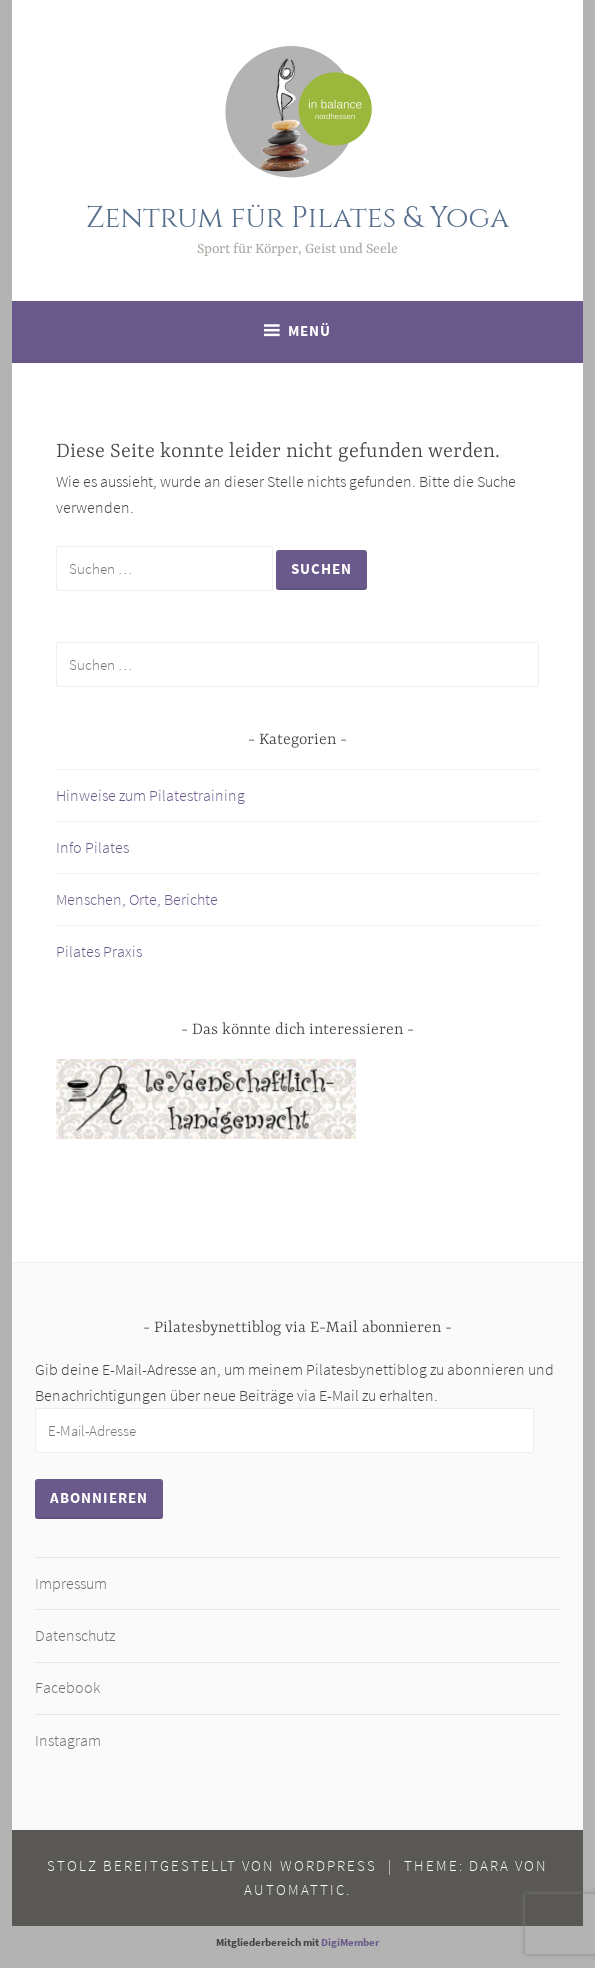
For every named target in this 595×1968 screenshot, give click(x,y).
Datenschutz (75, 1635)
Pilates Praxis (99, 951)
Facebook (67, 1687)
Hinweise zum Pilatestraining (150, 795)
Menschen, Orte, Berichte (137, 899)
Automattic (295, 1889)
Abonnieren (99, 1497)
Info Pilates (92, 847)
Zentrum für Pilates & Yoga (298, 218)
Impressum (71, 1583)
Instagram (68, 1740)
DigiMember (350, 1942)
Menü (309, 330)
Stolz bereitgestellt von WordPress (212, 1865)
